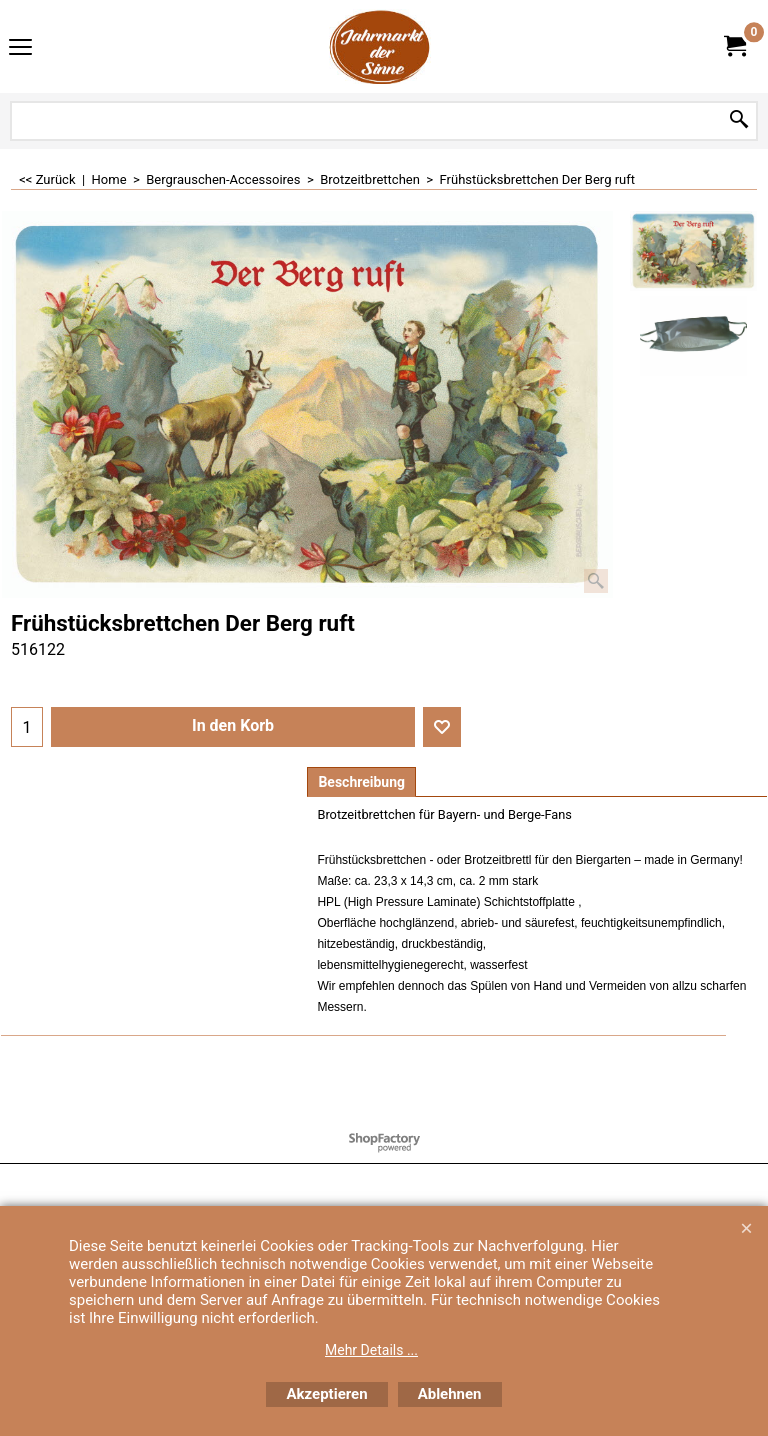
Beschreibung (361, 782)
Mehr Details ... (371, 1350)
